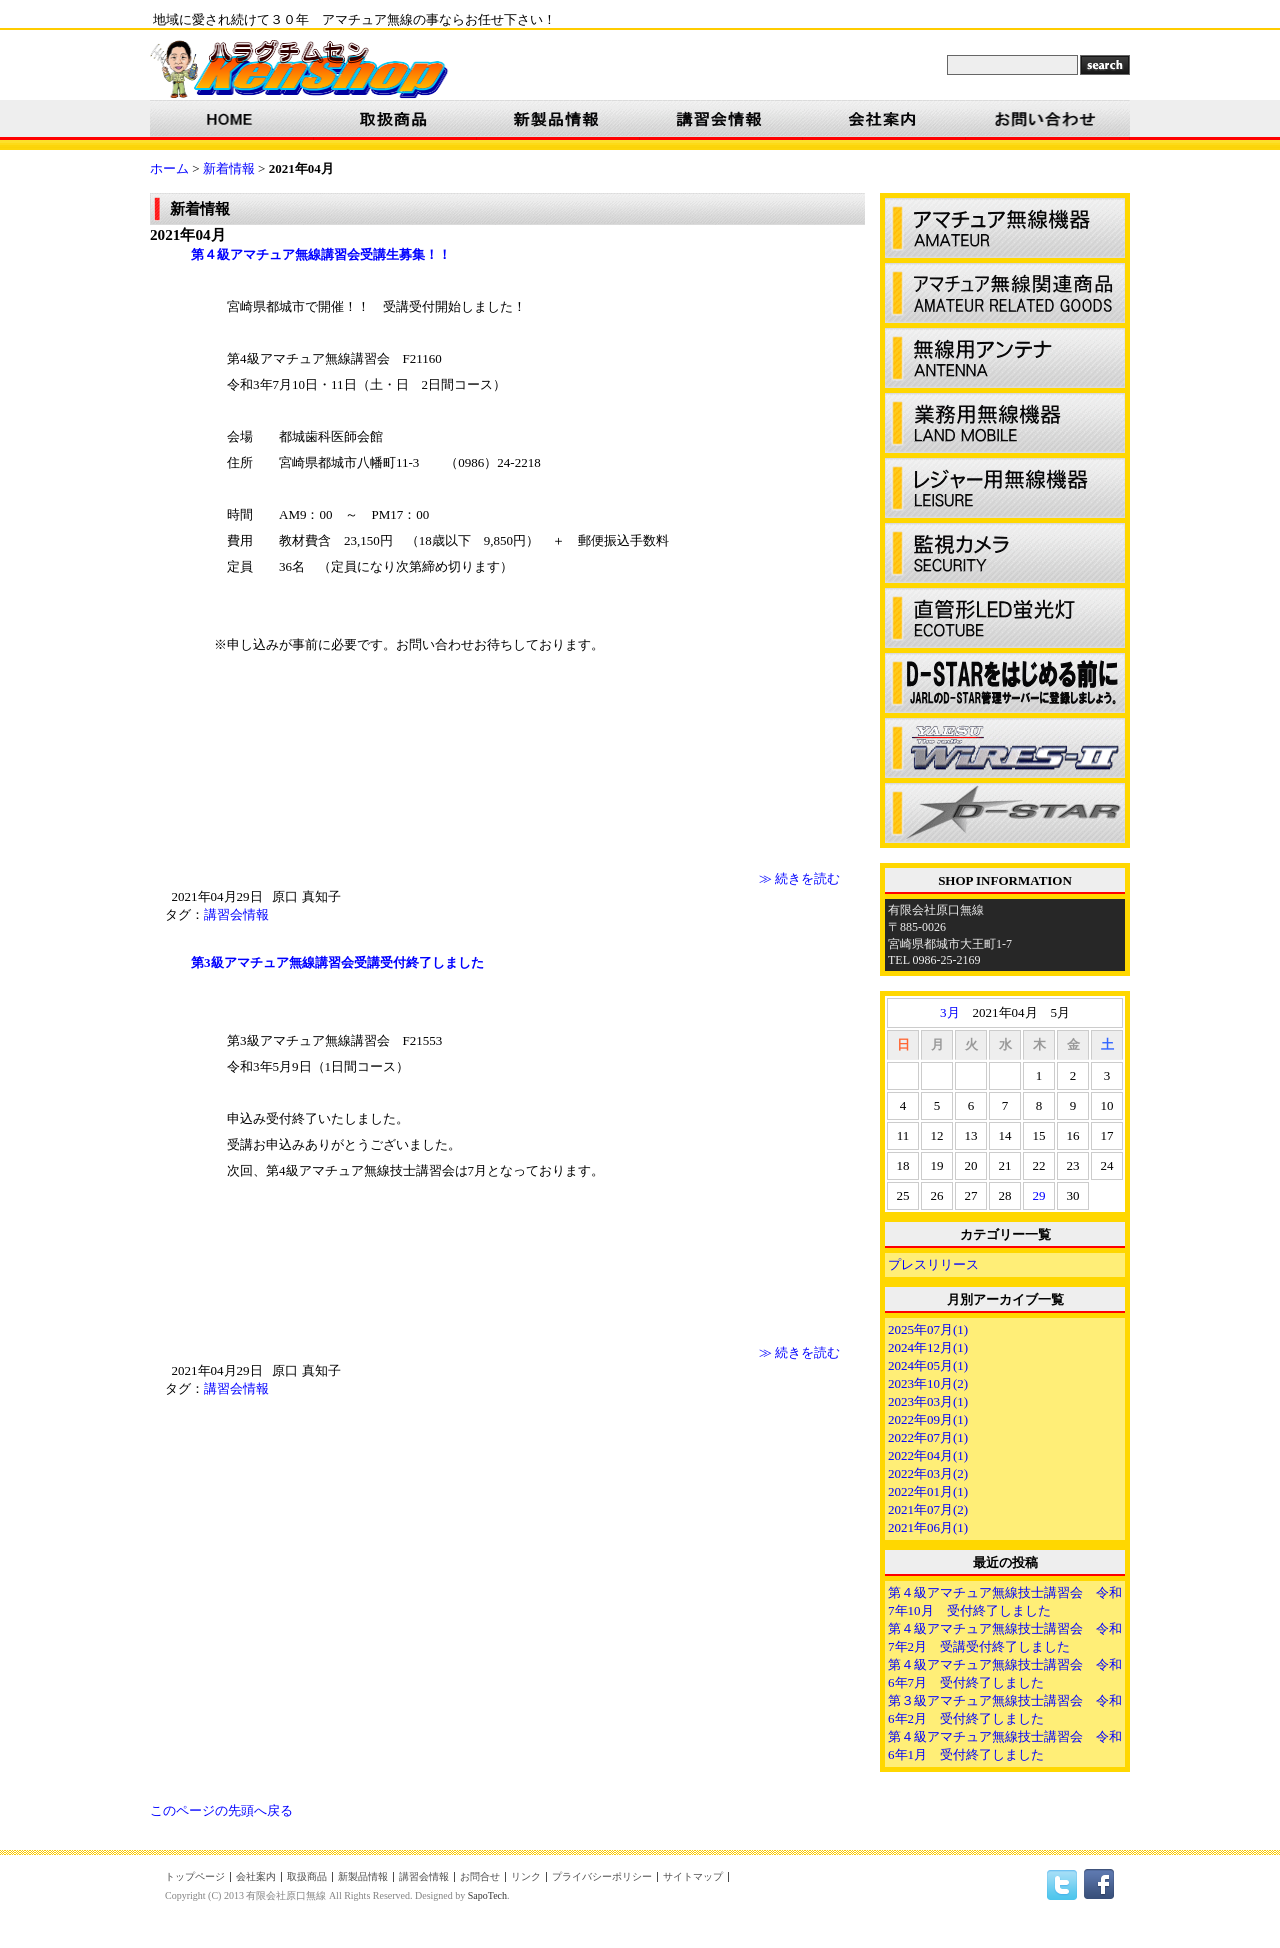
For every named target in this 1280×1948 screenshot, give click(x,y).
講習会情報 (236, 914)
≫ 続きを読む (799, 878)
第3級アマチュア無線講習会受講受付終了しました (324, 962)
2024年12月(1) (928, 1347)
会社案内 (256, 1876)
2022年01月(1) (928, 1491)
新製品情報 (363, 1876)
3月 (950, 1012)
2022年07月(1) (928, 1437)
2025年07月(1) (928, 1329)
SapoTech (487, 1895)
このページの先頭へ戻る (221, 1810)
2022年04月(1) (928, 1455)
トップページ (195, 1876)
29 (1039, 1195)
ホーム (169, 168)
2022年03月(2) (928, 1473)
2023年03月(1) (928, 1401)
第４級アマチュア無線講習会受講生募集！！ (308, 254)
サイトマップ (693, 1876)
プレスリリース (933, 1264)
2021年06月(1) (928, 1527)
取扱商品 (307, 1876)
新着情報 (229, 168)
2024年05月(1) (928, 1365)
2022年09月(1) (928, 1419)
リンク (526, 1876)
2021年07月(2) (928, 1509)
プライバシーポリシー (602, 1876)
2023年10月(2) (928, 1383)
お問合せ (480, 1876)
